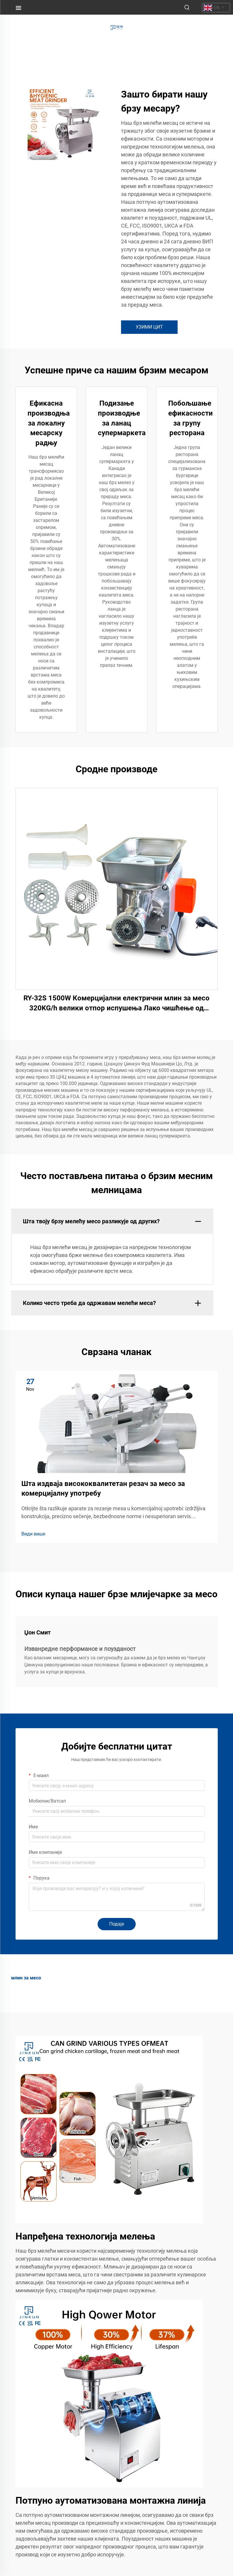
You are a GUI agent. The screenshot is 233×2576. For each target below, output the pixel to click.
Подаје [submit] (116, 1924)
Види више (33, 1534)
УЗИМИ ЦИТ (149, 327)
